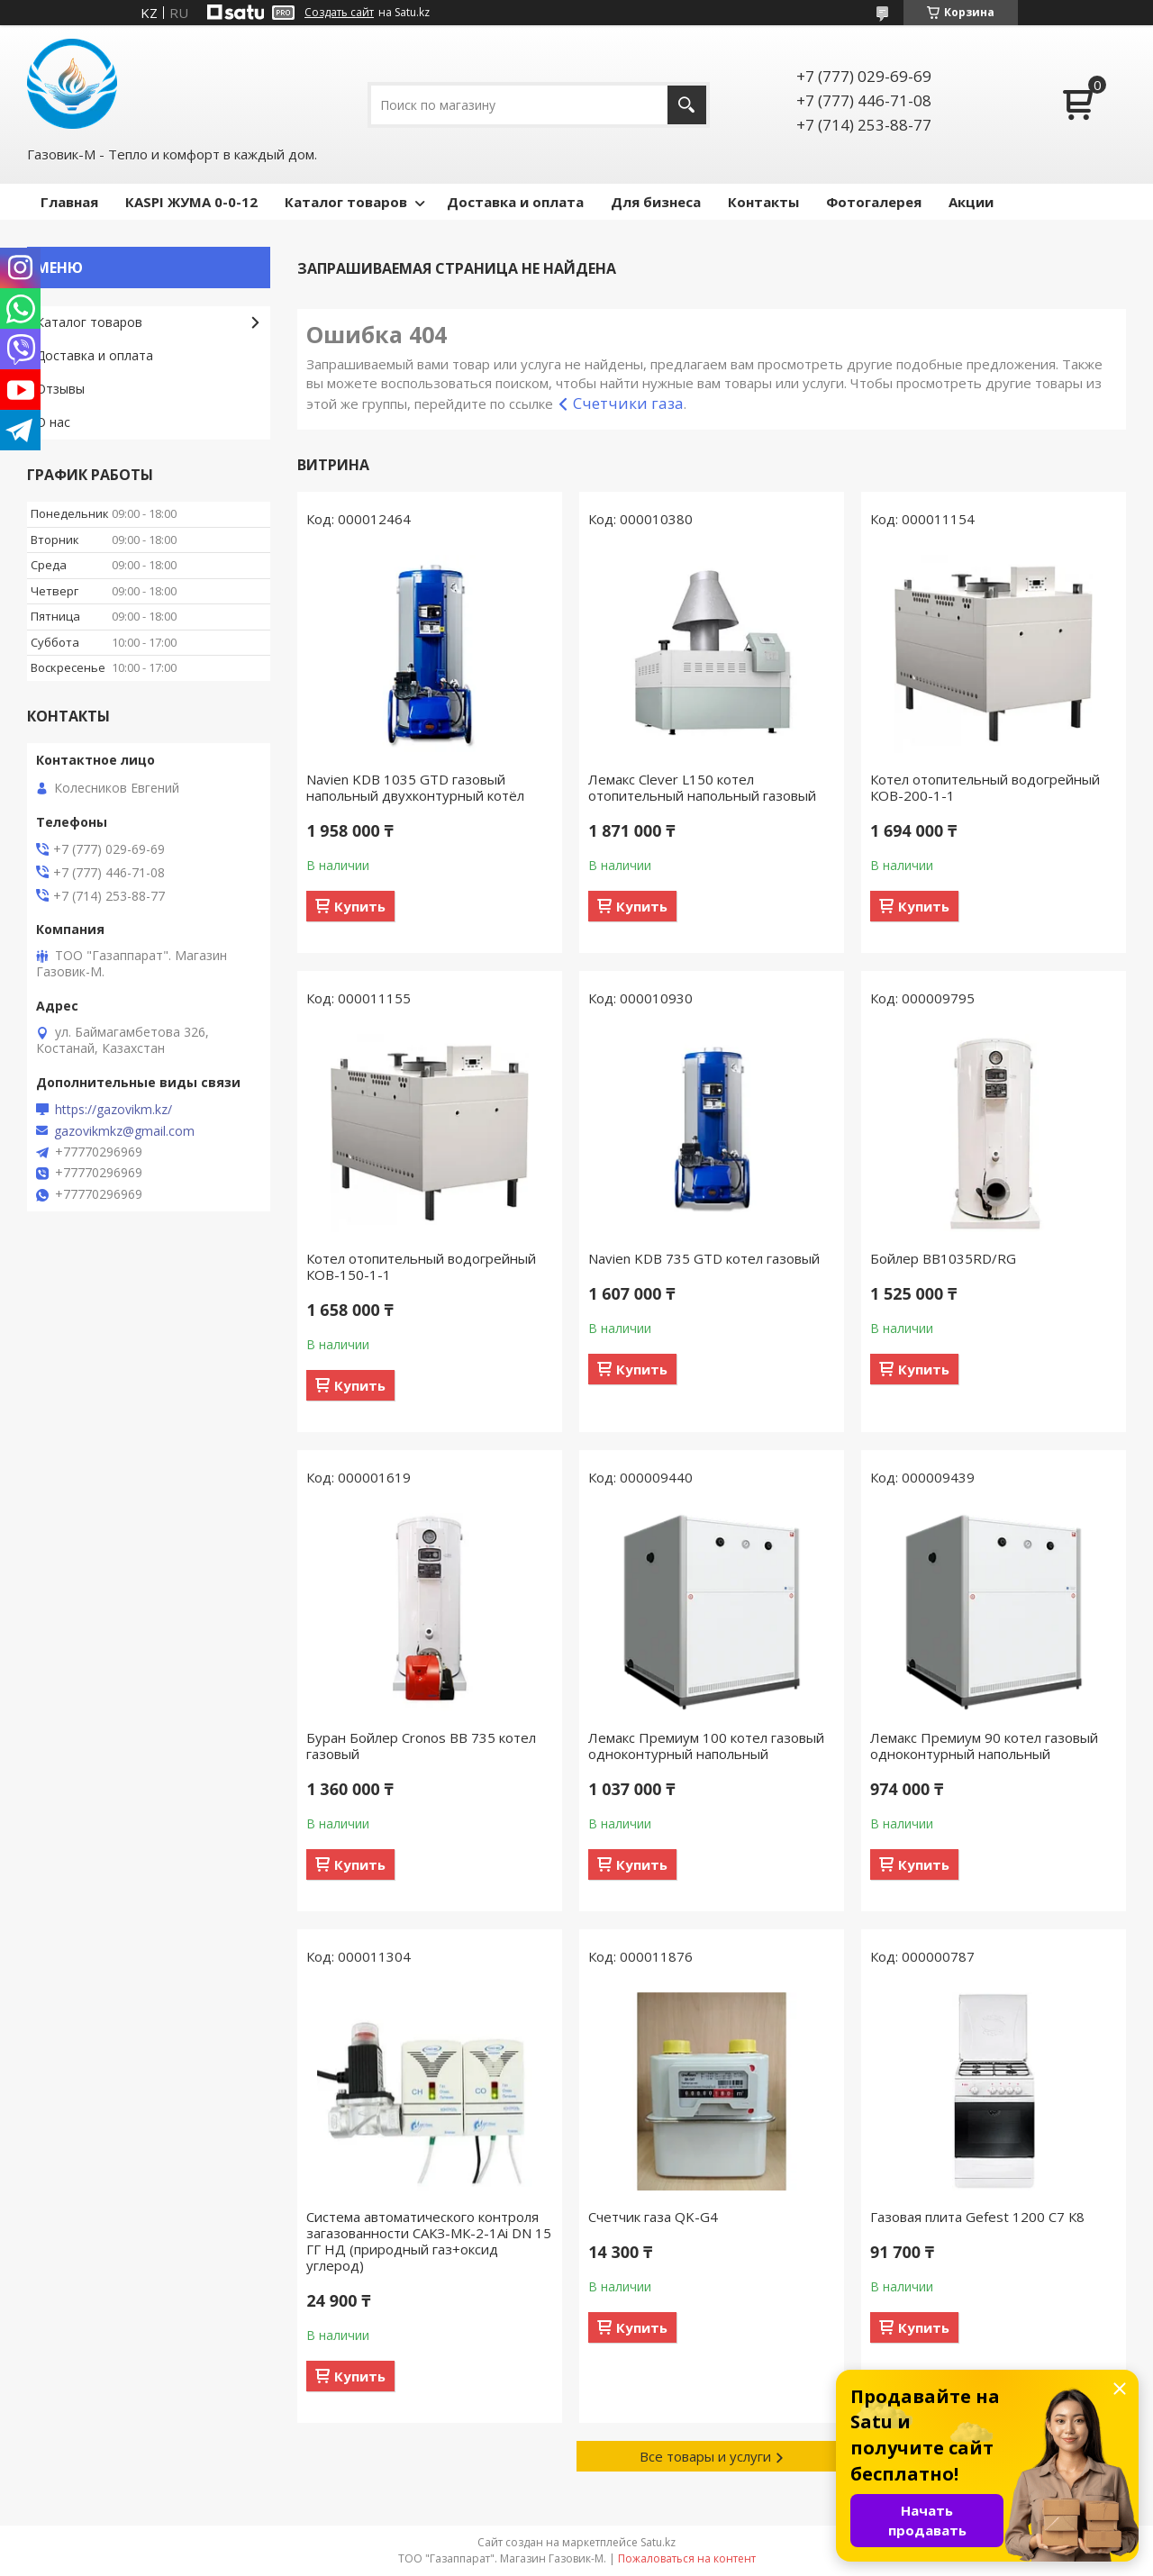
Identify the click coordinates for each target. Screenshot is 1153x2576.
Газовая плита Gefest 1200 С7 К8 (977, 2217)
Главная (69, 202)
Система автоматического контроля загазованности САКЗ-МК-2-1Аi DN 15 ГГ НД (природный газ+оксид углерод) (428, 2241)
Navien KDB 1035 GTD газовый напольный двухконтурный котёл (415, 787)
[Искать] (686, 105)
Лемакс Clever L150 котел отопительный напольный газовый (702, 787)
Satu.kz (658, 2542)
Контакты (763, 202)
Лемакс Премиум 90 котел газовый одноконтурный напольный (984, 1745)
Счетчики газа (628, 403)
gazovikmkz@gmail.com (124, 1131)
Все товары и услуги (705, 2456)
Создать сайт (339, 12)
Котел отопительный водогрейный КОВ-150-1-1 (421, 1266)
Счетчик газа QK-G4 (653, 2217)
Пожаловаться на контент (687, 2558)
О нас (53, 422)
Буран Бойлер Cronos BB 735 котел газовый (421, 1745)
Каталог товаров (346, 202)
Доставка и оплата (515, 202)
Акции (971, 202)
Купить (360, 906)
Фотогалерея (873, 202)
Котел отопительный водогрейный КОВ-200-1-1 (985, 787)
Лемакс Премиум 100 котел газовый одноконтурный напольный (706, 1745)
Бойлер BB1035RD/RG (943, 1258)
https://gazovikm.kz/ (113, 1110)
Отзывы (60, 388)
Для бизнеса (656, 202)
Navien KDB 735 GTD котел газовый (704, 1258)
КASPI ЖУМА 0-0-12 (191, 202)
